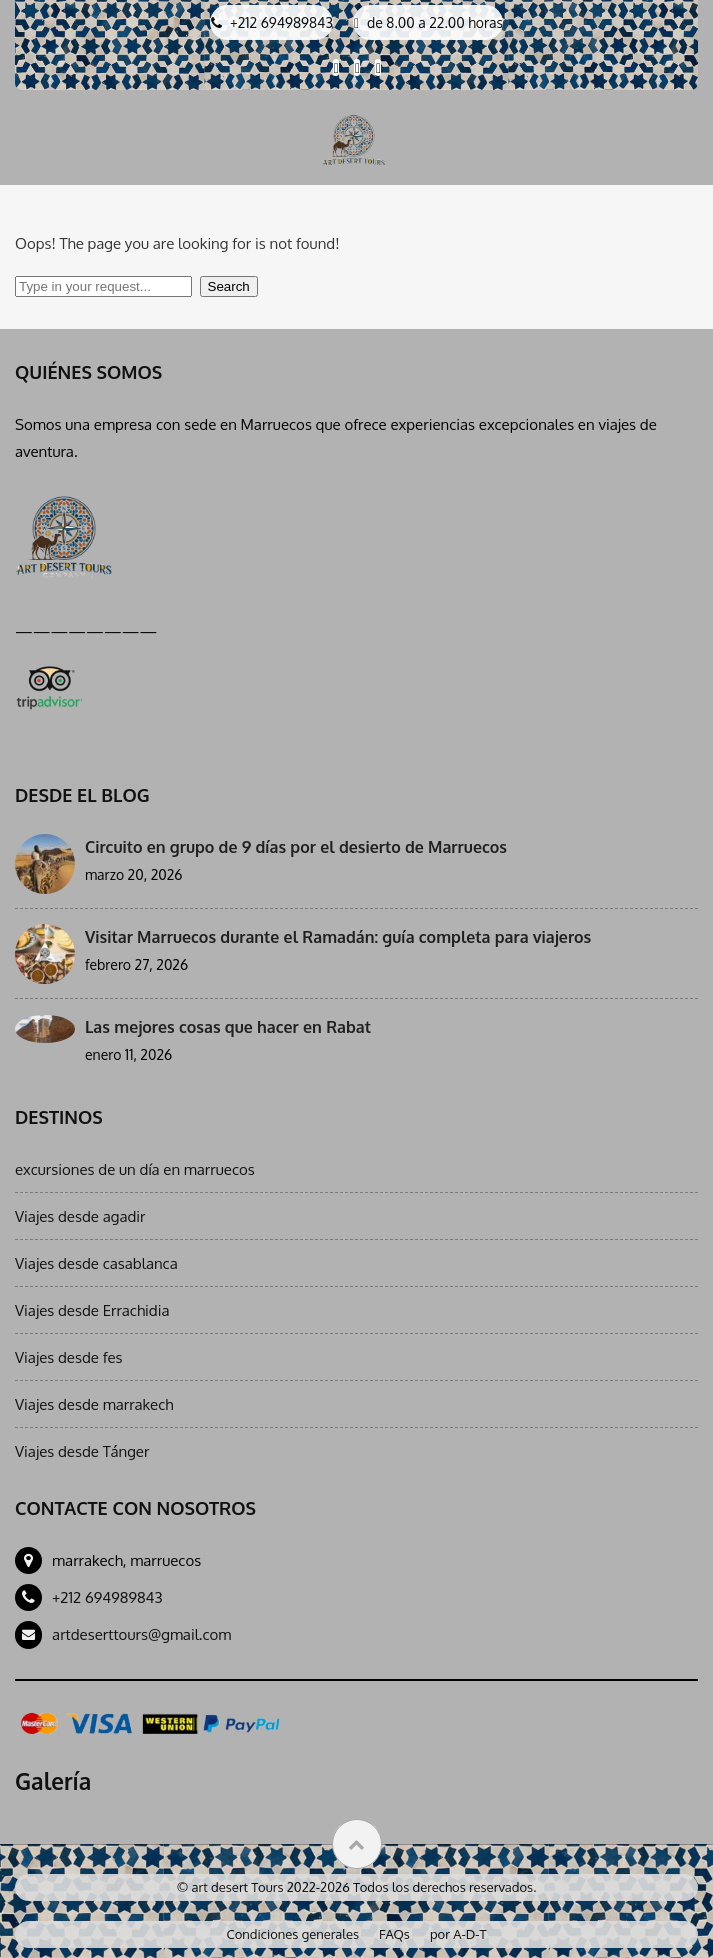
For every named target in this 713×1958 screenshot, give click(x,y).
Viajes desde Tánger (82, 1451)
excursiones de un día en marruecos (135, 1169)
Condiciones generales (293, 1934)
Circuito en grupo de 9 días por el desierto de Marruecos (296, 847)
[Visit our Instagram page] (378, 67)
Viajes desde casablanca (96, 1263)
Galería (53, 1781)
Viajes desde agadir (80, 1216)
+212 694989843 (107, 1597)
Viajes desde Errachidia (92, 1310)
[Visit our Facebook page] (336, 67)
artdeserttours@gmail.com (141, 1634)
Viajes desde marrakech (94, 1404)
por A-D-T (458, 1934)
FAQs (394, 1934)
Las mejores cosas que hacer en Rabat (228, 1027)
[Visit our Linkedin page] (357, 67)
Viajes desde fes (69, 1357)
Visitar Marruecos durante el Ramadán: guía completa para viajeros (338, 937)
